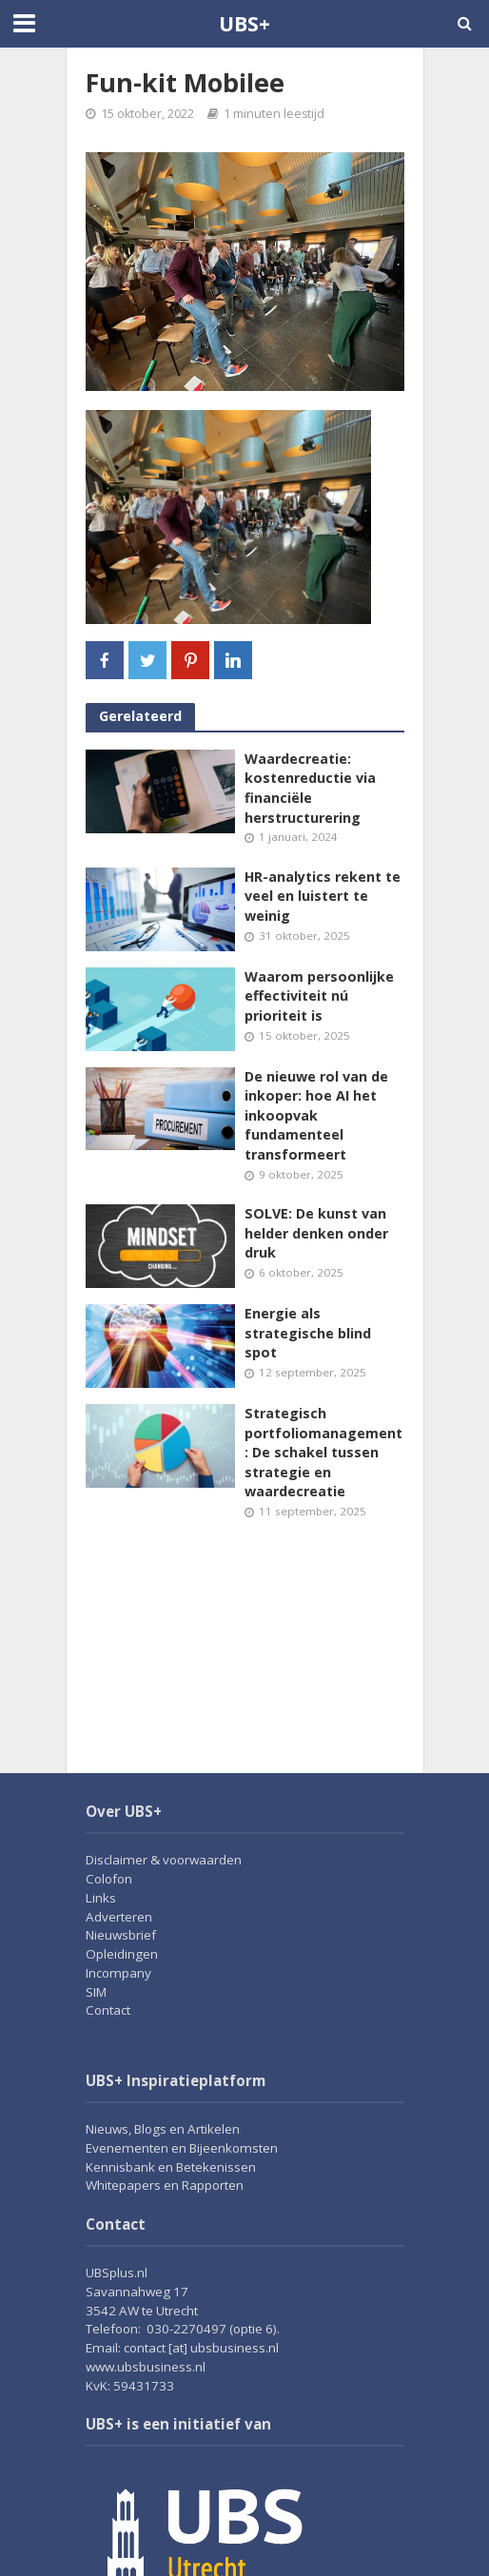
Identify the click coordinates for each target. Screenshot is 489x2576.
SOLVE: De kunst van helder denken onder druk (316, 1232)
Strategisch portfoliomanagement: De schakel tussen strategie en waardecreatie (323, 1452)
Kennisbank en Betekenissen (171, 2167)
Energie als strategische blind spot (307, 1332)
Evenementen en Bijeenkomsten (182, 2147)
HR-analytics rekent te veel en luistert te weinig (322, 896)
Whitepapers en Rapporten (165, 2185)
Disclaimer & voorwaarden (164, 1859)
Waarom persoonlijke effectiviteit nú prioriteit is (319, 996)
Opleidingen (122, 1953)
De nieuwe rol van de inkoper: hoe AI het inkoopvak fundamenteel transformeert (316, 1115)
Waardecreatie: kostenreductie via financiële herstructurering (310, 788)
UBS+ (244, 23)
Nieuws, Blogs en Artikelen (163, 2128)
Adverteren (119, 1916)
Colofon (109, 1878)
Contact (108, 2010)
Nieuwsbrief (121, 1934)
